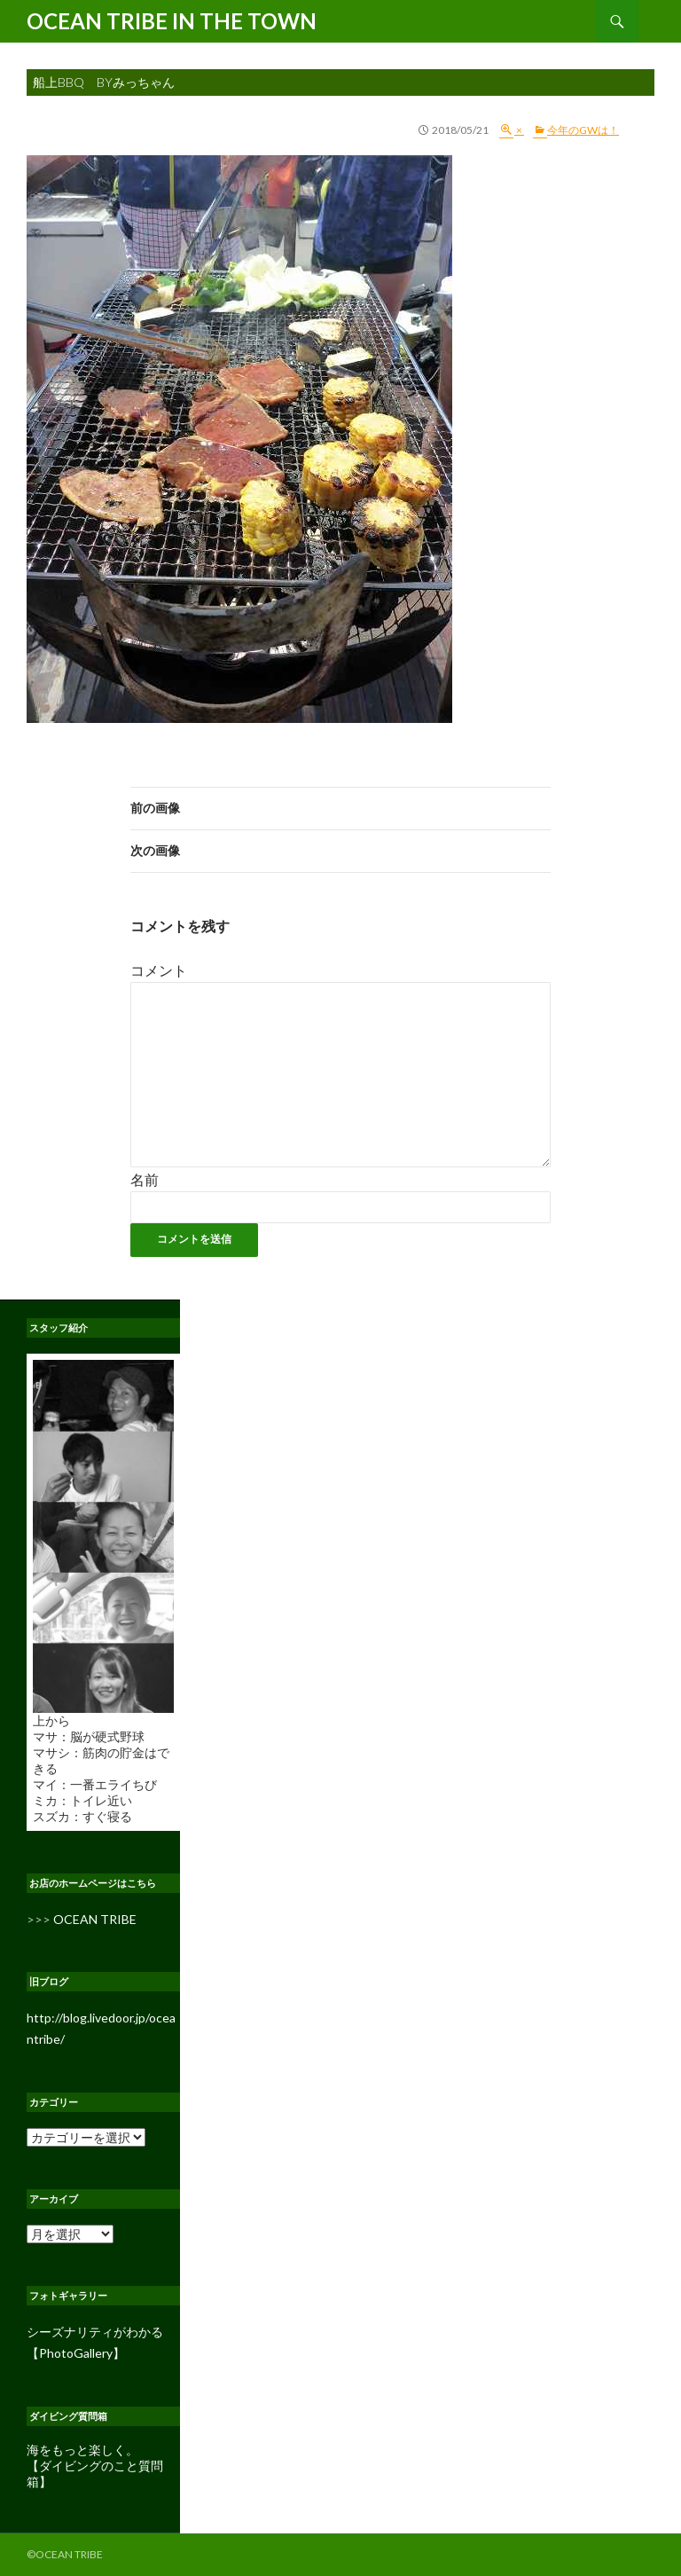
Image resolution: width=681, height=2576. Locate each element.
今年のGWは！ (583, 130)
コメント (158, 970)
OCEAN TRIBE (95, 1919)
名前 (144, 1179)
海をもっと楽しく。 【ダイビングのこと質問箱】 (95, 2465)
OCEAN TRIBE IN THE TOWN (172, 21)
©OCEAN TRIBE (65, 2554)
